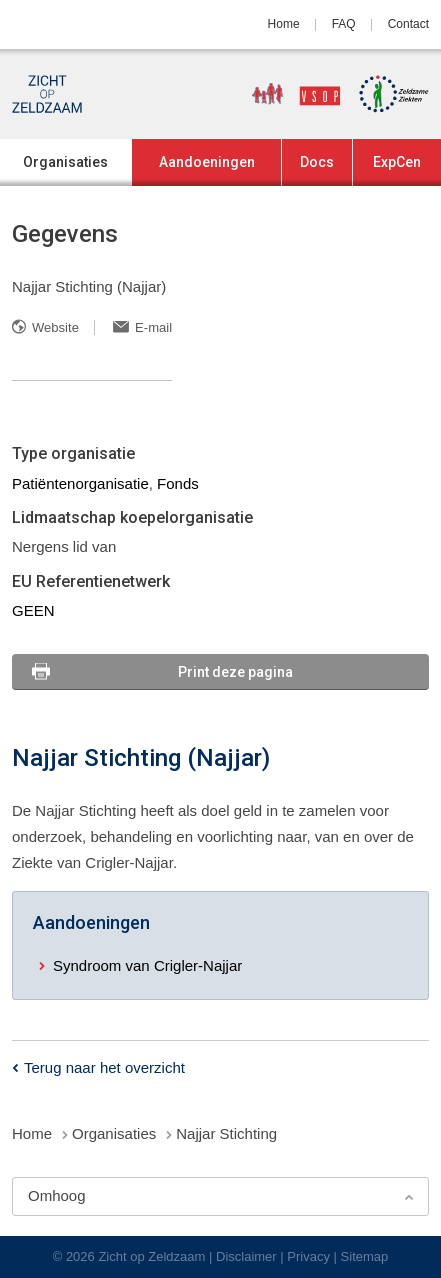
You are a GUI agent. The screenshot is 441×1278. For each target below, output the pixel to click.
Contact (408, 24)
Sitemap (365, 1256)
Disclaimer (246, 1256)
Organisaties (65, 162)
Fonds (178, 483)
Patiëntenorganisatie (80, 483)
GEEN (33, 610)
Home (284, 24)
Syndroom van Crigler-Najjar (147, 965)
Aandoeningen (207, 162)
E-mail (153, 327)
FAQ (344, 24)
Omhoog (57, 1195)
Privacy (308, 1256)
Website (55, 327)
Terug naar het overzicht (104, 1067)
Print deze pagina (235, 672)
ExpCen (397, 162)
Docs (317, 162)
